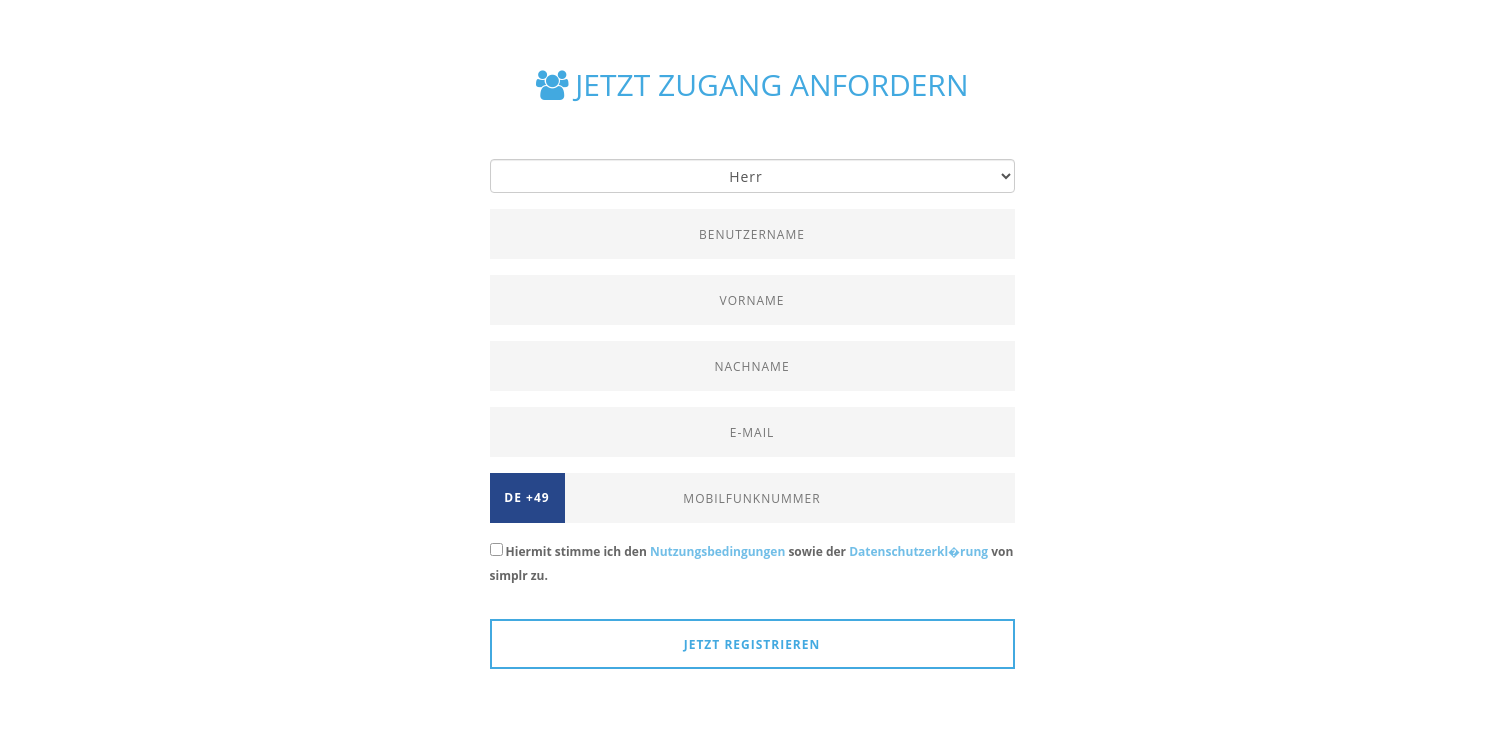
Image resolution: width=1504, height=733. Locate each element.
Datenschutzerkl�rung (918, 551)
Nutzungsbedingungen (717, 551)
